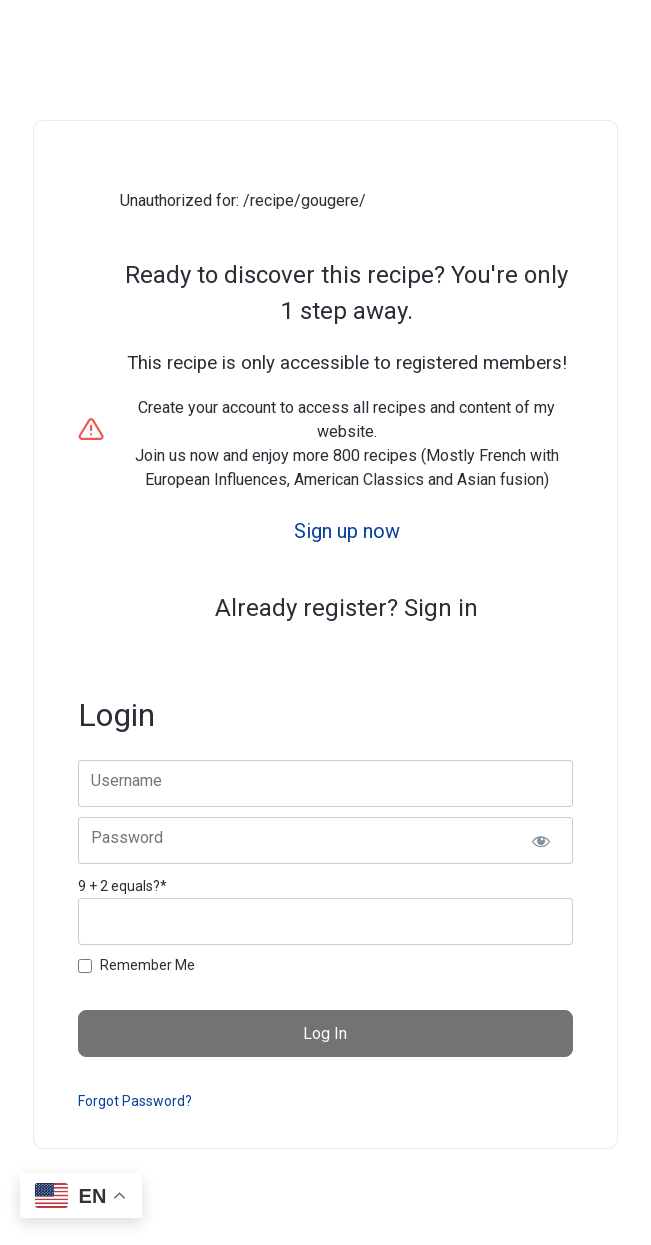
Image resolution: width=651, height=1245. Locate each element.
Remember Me (147, 965)
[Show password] (541, 840)
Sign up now (347, 531)
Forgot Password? (135, 1101)
